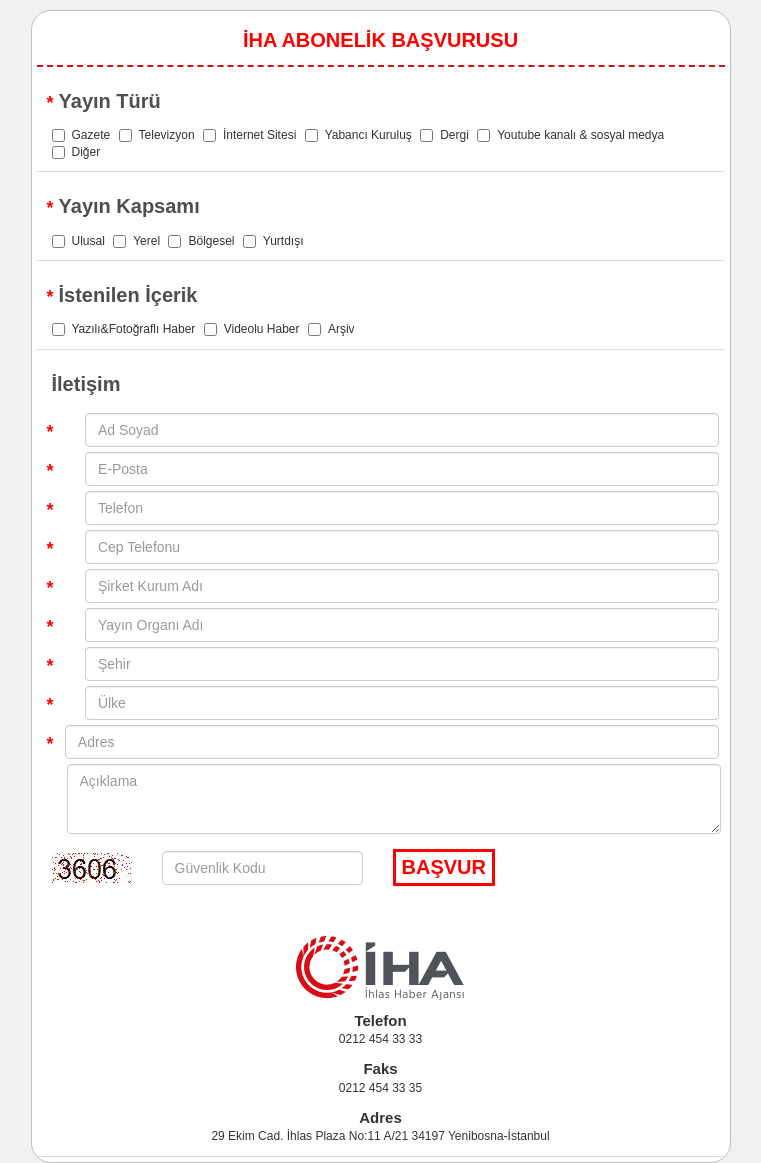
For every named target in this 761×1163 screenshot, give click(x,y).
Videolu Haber (252, 329)
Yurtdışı (273, 241)
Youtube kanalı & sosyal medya (570, 135)
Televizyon (157, 135)
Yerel (136, 241)
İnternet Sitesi (249, 135)
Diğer (76, 152)
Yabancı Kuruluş (358, 135)
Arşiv (331, 329)
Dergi (444, 135)
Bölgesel (201, 241)
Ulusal (78, 241)
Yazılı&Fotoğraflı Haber (124, 329)
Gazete (81, 135)
